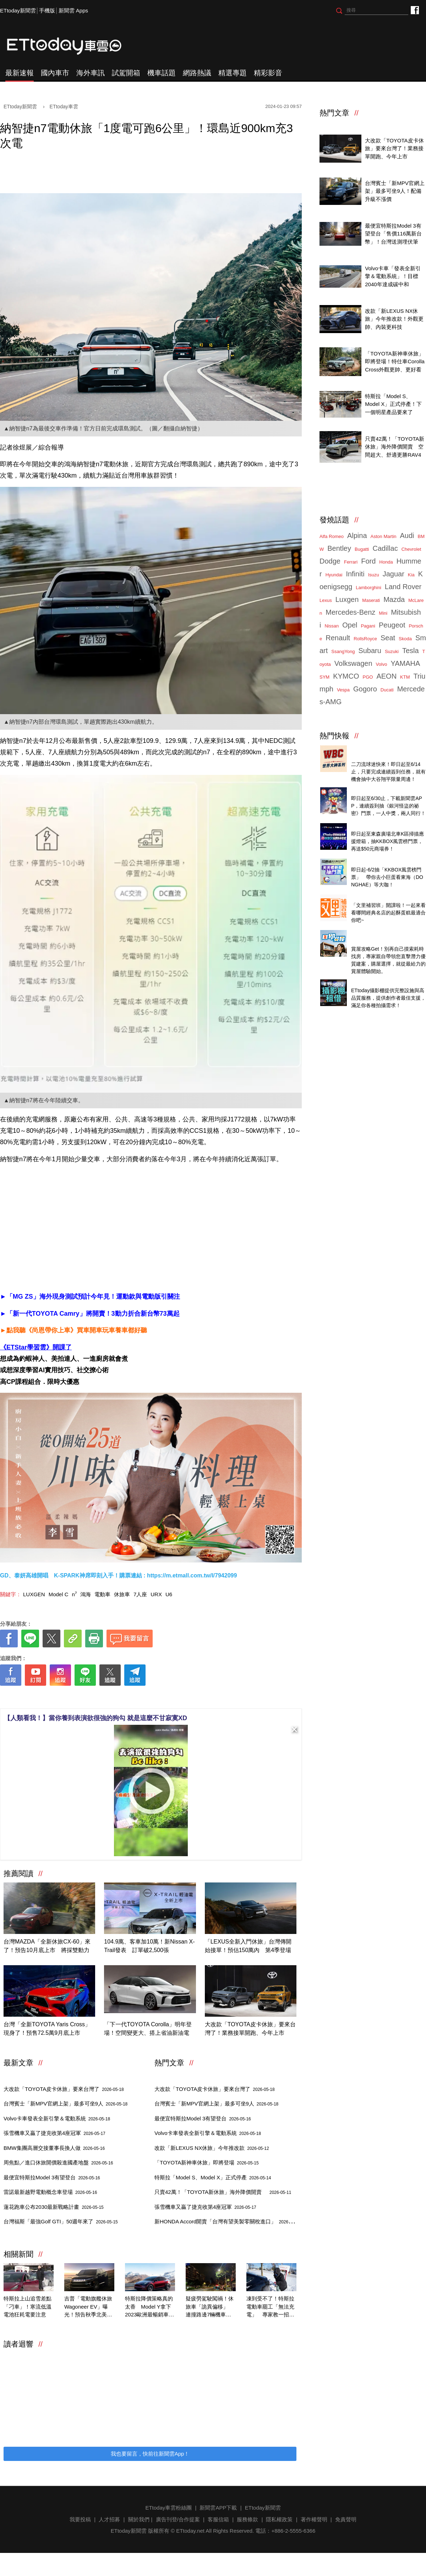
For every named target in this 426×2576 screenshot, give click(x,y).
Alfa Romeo (332, 536)
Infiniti (355, 574)
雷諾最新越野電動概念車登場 (50, 2192)
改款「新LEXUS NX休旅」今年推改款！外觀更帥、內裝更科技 (394, 319)
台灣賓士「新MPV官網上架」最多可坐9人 (65, 2104)
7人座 (140, 1594)
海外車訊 (90, 73)
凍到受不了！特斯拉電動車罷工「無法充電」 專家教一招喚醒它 (270, 2307)
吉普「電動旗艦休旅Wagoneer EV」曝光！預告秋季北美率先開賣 (88, 2307)
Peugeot (392, 625)
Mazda (394, 599)
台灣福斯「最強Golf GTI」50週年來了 (61, 2221)
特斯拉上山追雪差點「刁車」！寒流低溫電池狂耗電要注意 (27, 2306)
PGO (368, 677)
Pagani (368, 626)
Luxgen (347, 599)
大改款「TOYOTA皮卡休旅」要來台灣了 (64, 2089)
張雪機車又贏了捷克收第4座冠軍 (54, 2133)
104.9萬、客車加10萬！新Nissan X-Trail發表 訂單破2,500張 (149, 1946)
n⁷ (74, 1594)
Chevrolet (411, 549)
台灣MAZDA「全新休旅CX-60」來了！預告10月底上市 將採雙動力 (47, 1946)
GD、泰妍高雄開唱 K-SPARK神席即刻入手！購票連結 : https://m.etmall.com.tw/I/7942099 (118, 1575)
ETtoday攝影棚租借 (374, 982)
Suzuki (392, 651)
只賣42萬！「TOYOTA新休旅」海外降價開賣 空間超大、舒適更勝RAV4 (394, 447)
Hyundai (334, 574)
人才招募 (109, 2519)
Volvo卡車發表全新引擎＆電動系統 (57, 2118)
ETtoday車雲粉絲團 (414, 9)
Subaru (369, 650)
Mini (383, 613)
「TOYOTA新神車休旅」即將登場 (206, 2162)
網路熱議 (197, 73)
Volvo (381, 664)
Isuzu (373, 574)
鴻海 (85, 1594)
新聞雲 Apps (73, 10)
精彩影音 (268, 73)
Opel (349, 625)
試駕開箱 (126, 73)
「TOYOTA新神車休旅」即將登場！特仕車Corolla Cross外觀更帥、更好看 (395, 361)
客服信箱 (218, 2519)
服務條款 (247, 2519)
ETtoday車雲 (71, 46)
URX (156, 1594)
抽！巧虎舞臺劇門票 (375, 790)
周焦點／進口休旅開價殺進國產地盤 (58, 2162)
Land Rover (403, 587)
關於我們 (138, 2519)
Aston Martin (384, 536)
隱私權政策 (279, 2519)
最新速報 (19, 73)
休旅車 (122, 1594)
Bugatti (362, 549)
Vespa (343, 689)
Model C (59, 1594)
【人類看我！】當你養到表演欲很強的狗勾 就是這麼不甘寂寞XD (95, 1718)
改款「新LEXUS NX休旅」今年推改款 (211, 2148)
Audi (407, 535)
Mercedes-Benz (350, 612)
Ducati (387, 689)
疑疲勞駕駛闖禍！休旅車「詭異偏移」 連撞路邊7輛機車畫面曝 (210, 2307)
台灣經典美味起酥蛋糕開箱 (383, 898)
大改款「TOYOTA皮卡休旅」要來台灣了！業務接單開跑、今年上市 (250, 2028)
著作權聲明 (314, 2519)
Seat (388, 638)
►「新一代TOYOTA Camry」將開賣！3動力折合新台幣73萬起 (90, 1313)
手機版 (47, 10)
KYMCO (346, 676)
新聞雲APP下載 (218, 2508)
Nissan (331, 626)
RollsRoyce (365, 638)
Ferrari (350, 562)
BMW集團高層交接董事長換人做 (54, 2148)
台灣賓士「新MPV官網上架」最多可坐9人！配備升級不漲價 (395, 191)
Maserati (371, 600)
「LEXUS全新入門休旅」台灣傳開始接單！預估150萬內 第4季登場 (248, 1946)
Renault (338, 638)
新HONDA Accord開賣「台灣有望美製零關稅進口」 (227, 2221)
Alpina (357, 535)
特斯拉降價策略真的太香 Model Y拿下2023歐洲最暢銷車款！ (149, 2307)
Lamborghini (368, 587)
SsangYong (343, 651)
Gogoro (365, 689)
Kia (411, 574)
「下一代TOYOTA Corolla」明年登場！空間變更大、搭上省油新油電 (148, 2028)
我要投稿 (80, 2519)
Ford (368, 561)
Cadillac (385, 548)
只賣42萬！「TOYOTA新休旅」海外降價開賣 (222, 2192)
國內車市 (55, 73)
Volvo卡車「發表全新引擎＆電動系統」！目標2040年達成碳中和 (393, 276)
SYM (324, 677)
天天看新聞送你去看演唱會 (383, 862)
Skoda (405, 638)
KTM (405, 677)
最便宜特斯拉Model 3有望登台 (52, 2177)
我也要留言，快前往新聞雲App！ (150, 2454)
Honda (386, 562)
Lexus (326, 600)
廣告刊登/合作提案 (178, 2519)
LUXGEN (34, 1594)
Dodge (330, 561)
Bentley (339, 548)
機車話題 (161, 73)
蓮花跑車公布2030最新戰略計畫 (54, 2207)
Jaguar (393, 574)
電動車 (102, 1594)
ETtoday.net (190, 2531)
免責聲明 (345, 2519)
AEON (386, 676)
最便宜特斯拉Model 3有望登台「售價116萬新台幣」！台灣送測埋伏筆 (393, 234)
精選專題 (232, 73)
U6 (168, 1594)
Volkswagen (353, 663)
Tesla (410, 650)
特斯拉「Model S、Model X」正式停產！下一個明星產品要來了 (393, 404)
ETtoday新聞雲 (18, 10)
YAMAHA (405, 663)
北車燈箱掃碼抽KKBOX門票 (384, 826)
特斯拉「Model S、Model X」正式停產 (212, 2177)
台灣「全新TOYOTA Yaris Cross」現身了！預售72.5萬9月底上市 (47, 2028)
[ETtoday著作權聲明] (128, 1697)
